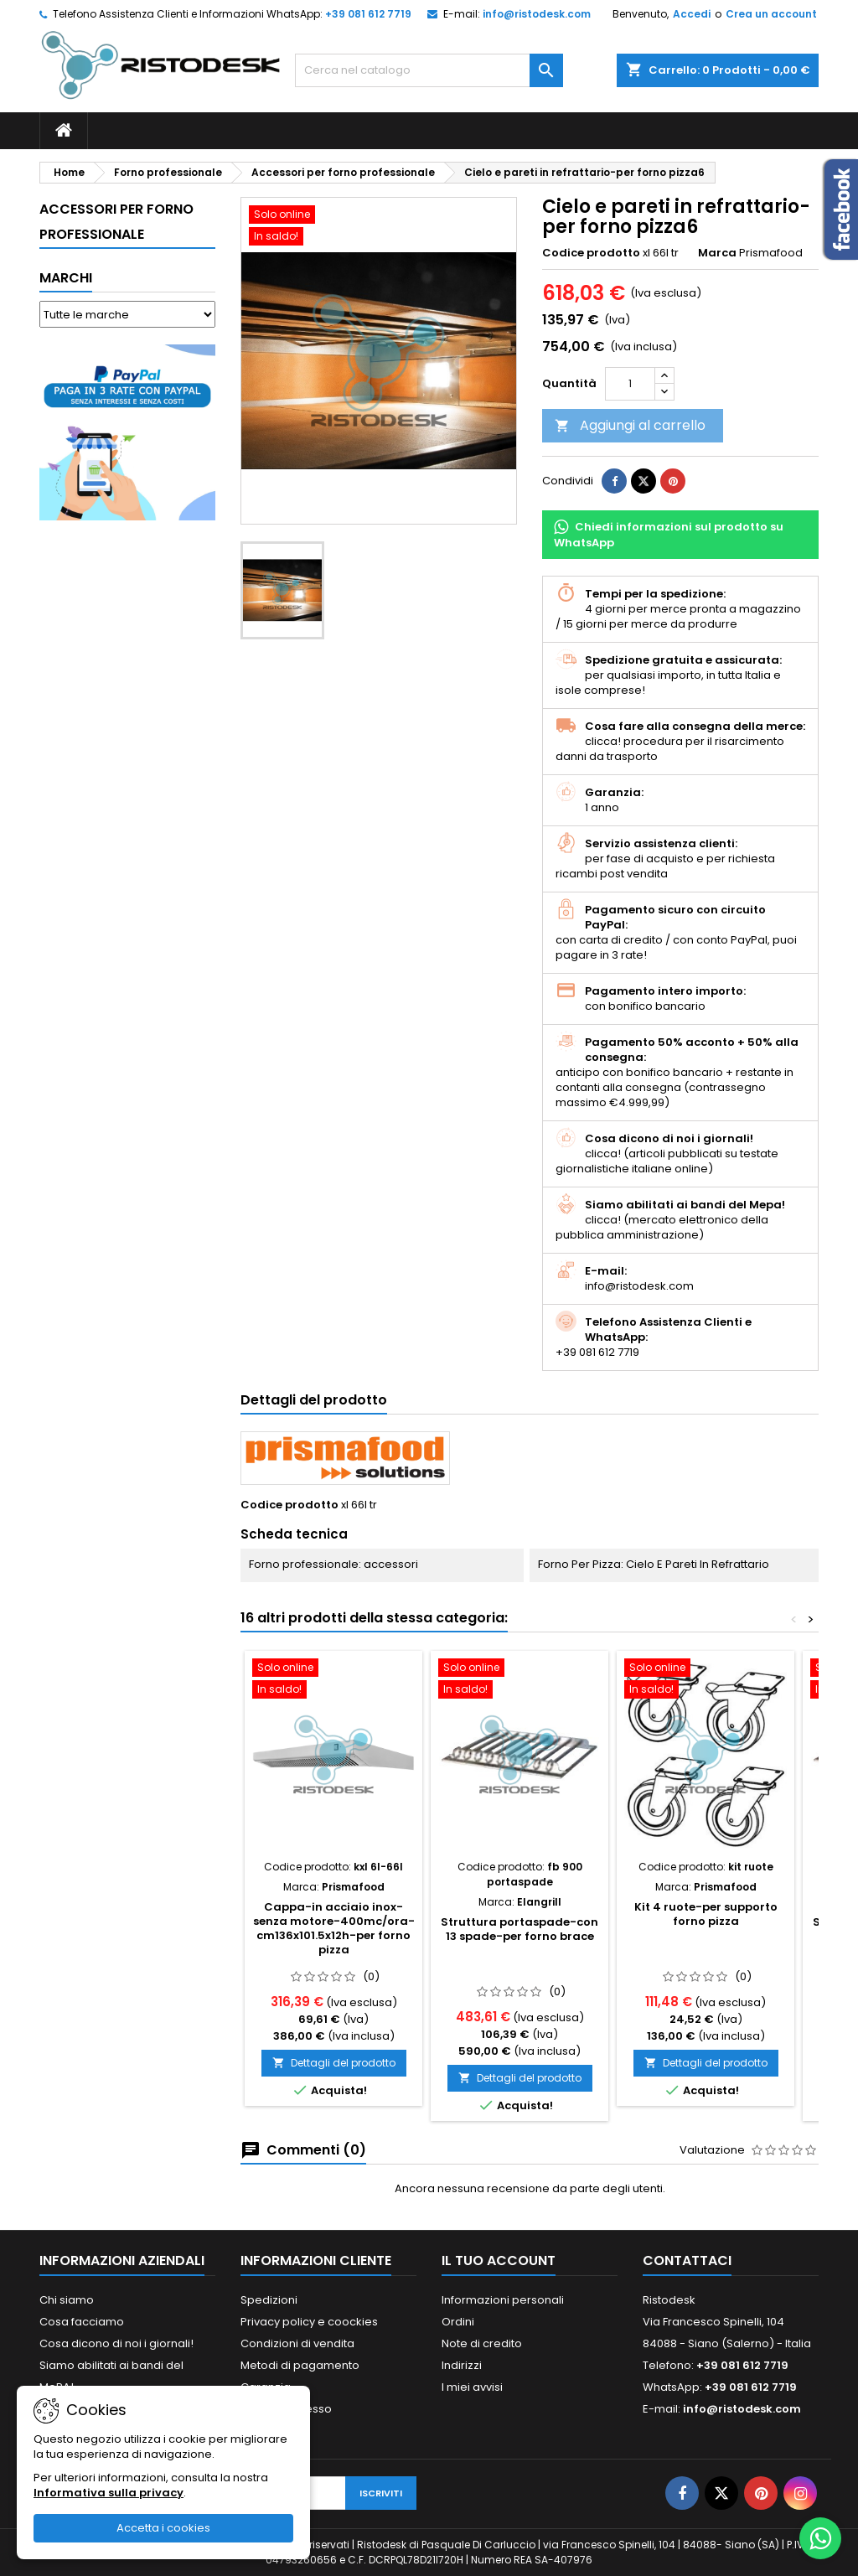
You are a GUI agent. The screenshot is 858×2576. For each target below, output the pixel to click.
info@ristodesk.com (537, 14)
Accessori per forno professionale (116, 221)
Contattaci (687, 2260)
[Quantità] (630, 384)
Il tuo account (499, 2260)
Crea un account (771, 14)
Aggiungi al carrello (630, 425)
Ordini (458, 2322)
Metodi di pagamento (299, 2365)
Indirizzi (462, 2365)
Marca (717, 253)
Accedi (692, 14)
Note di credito (482, 2343)
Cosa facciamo (81, 2322)
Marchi (65, 277)
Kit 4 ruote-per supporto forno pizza (706, 1914)
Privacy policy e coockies (309, 2322)
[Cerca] (429, 70)
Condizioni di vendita (297, 2343)
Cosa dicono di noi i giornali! (116, 2343)
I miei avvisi (472, 2387)
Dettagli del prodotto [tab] (313, 1400)
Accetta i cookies (163, 2528)
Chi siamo (66, 2300)
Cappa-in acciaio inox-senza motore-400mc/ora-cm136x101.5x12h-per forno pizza (334, 1928)
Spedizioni (268, 2300)
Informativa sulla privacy (108, 2493)
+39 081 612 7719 (368, 14)
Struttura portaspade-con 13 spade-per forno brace (519, 1929)
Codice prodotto (591, 253)
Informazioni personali (503, 2300)
